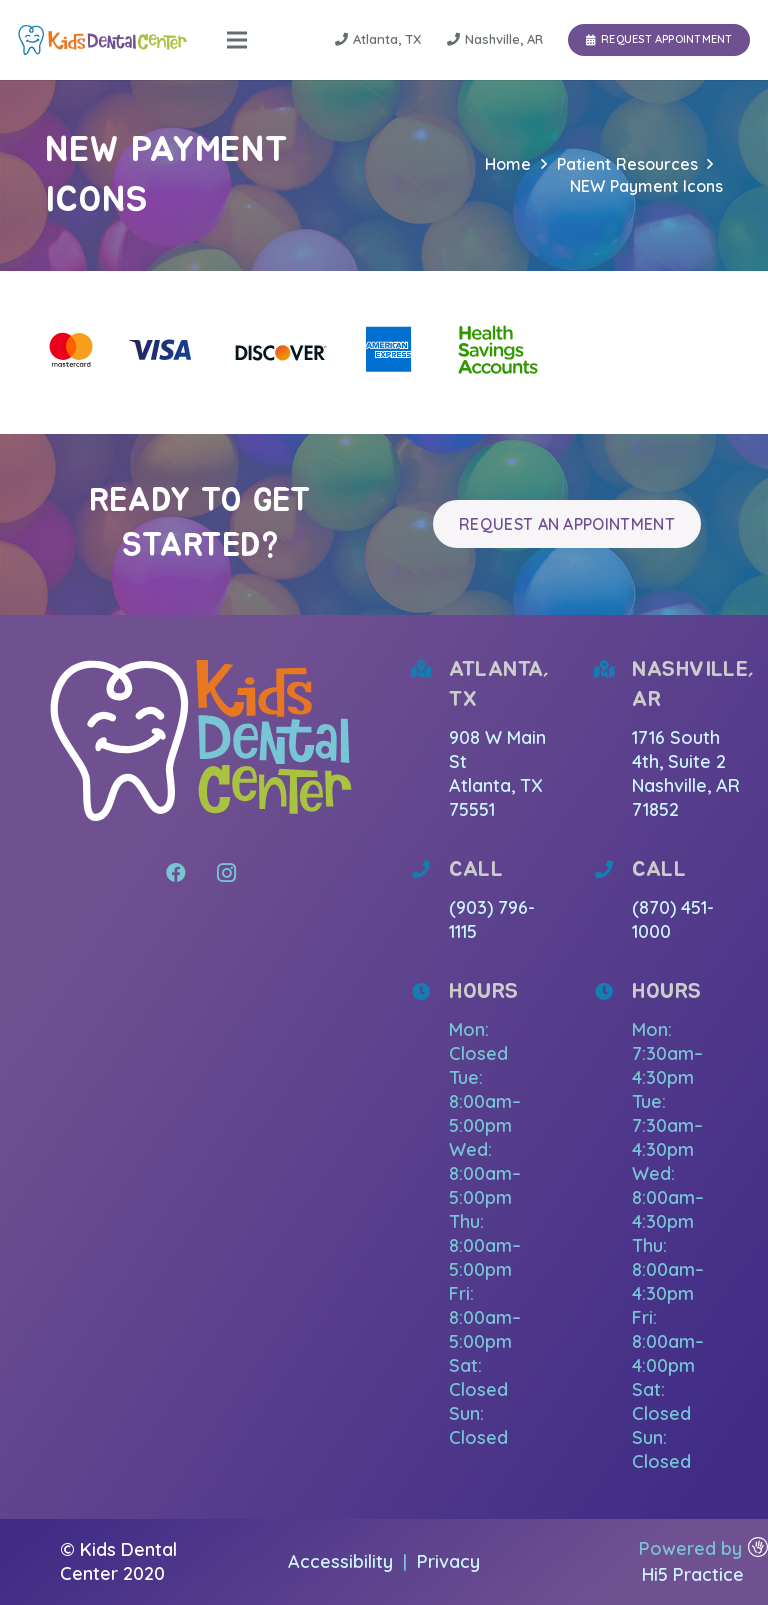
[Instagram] (226, 873)
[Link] (102, 40)
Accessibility (343, 1561)
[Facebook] (176, 873)
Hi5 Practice (693, 1574)
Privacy (448, 1561)
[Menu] (236, 40)
